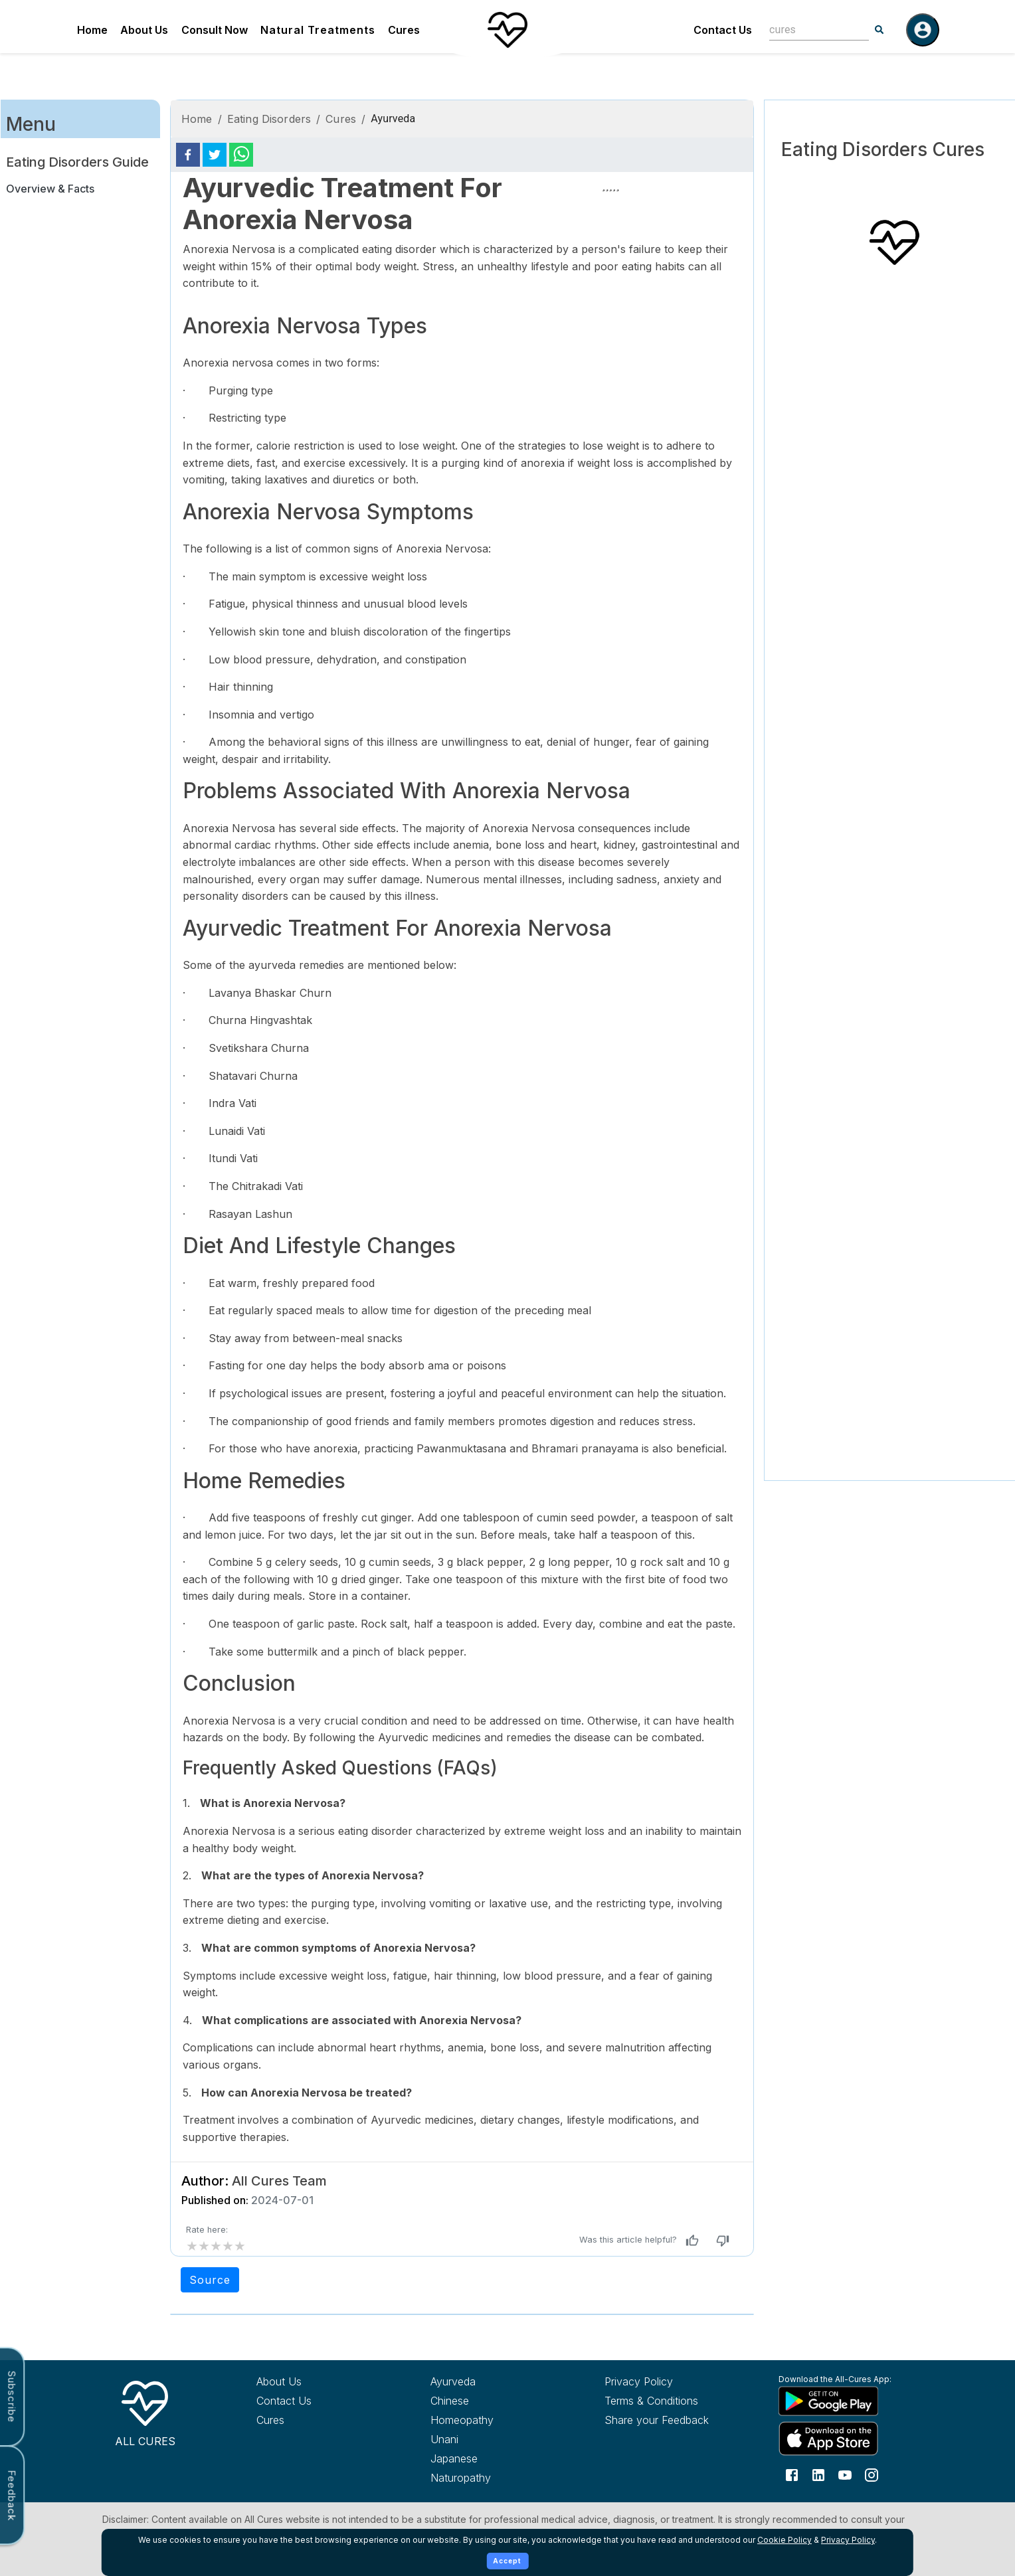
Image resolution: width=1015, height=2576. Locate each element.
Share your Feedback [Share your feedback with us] (656, 2420)
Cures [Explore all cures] (270, 2420)
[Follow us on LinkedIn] (818, 2474)
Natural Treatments (317, 30)
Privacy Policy (848, 2540)
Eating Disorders (269, 119)
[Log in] (922, 29)
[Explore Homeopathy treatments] (492, 2420)
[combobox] (809, 29)
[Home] (507, 29)
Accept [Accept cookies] (507, 2561)
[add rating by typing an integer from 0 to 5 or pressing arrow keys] (216, 2246)
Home (92, 30)
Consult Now (214, 30)
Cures (404, 30)
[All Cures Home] (144, 2411)
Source (210, 2279)
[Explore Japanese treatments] (492, 2458)
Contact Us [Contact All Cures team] (284, 2400)
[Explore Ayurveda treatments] (492, 2381)
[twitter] (215, 155)
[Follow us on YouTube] (845, 2474)
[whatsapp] (241, 155)
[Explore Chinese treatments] (492, 2401)
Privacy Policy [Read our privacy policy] (638, 2381)
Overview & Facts (50, 188)
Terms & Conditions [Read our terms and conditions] (651, 2400)
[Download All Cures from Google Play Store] (841, 2400)
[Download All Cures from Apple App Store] (841, 2438)
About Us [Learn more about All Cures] (279, 2381)
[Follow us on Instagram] (871, 2474)
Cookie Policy (784, 2540)
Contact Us (722, 30)
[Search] (879, 30)
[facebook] (188, 155)
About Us (144, 30)
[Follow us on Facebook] (792, 2474)
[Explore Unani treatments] (492, 2439)
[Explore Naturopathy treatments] (492, 2478)
